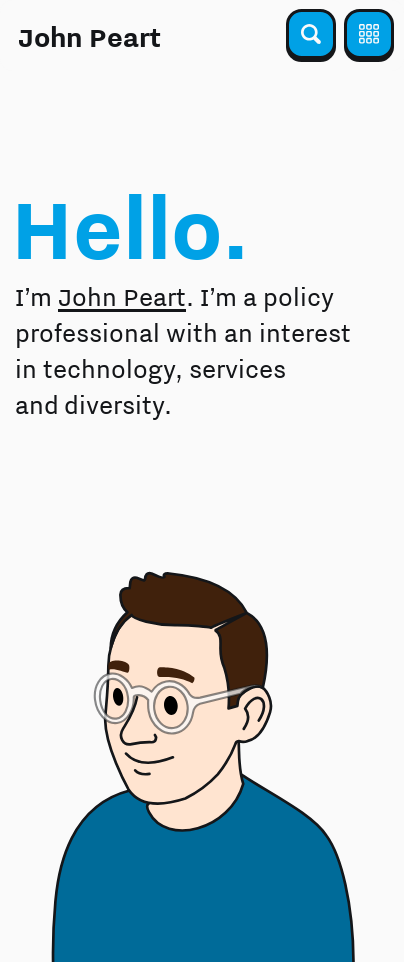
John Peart (89, 37)
